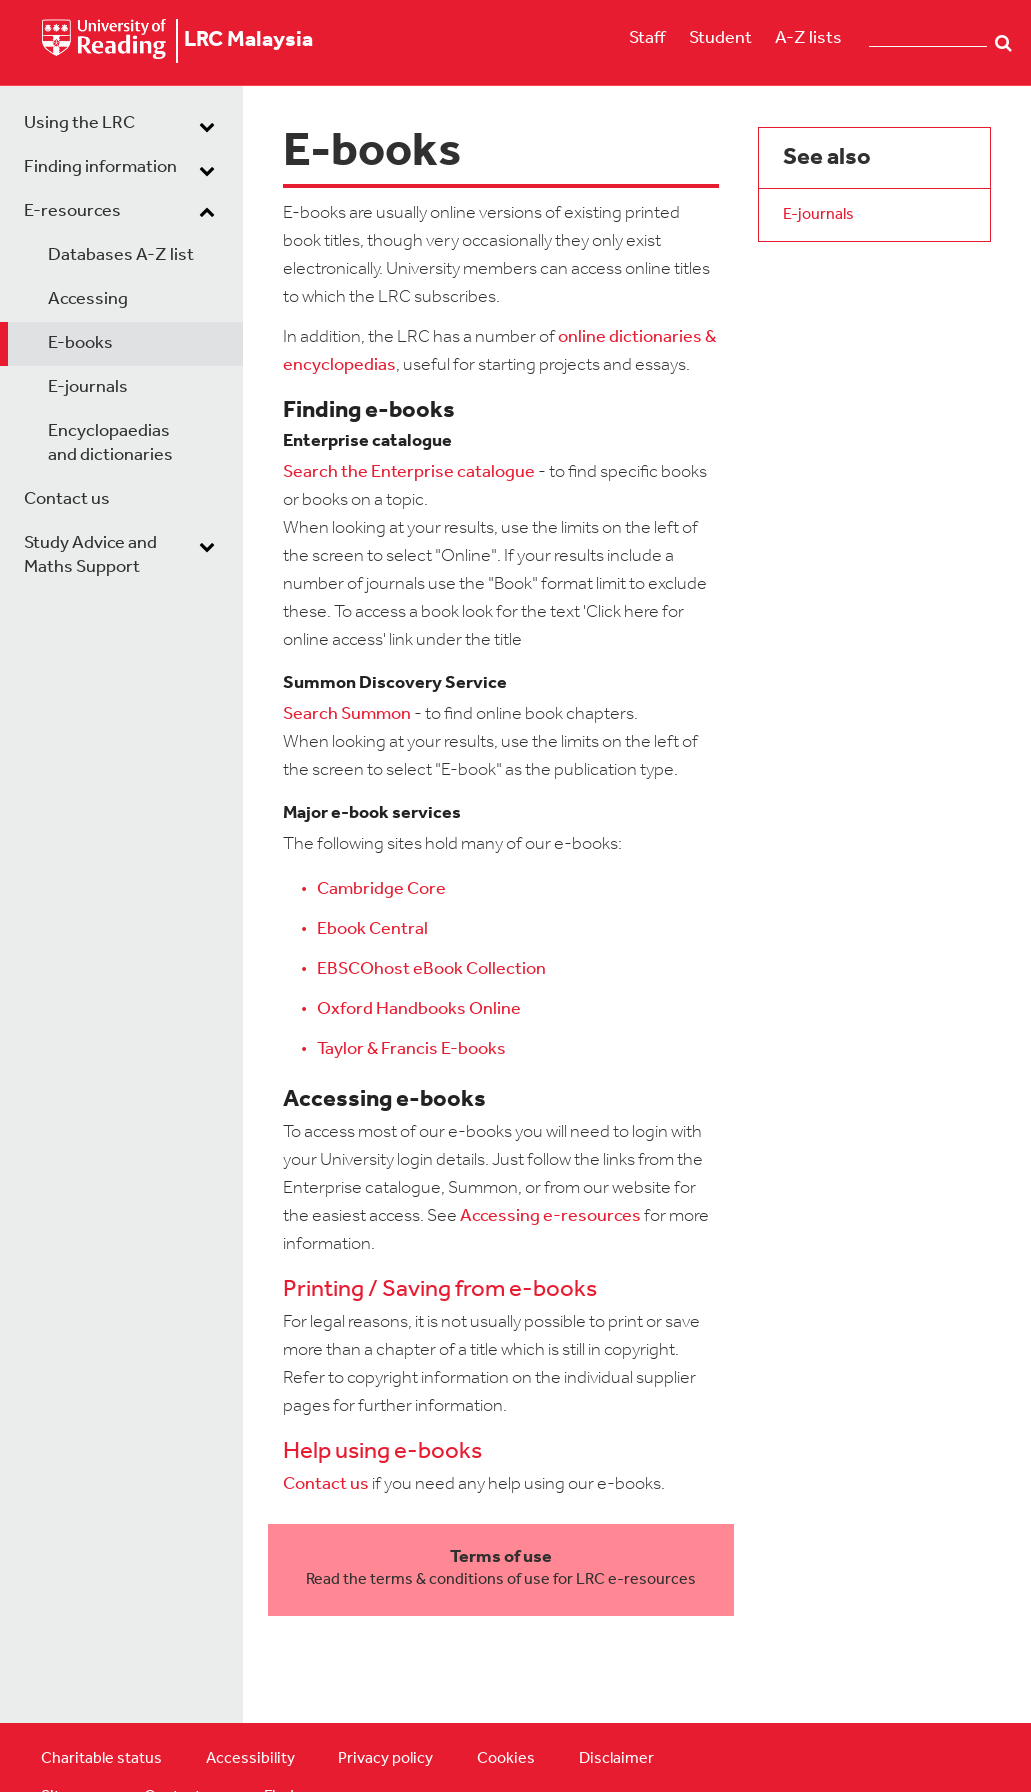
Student (720, 38)
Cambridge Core (381, 889)
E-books (80, 343)
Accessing (88, 299)
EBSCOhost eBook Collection (431, 969)
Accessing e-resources (550, 1216)
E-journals (88, 387)
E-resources (72, 211)
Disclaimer (616, 1759)
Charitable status (101, 1759)
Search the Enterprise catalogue (409, 472)
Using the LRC (79, 123)
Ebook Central (372, 929)
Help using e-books (382, 1452)
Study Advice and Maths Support (90, 555)
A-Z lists (808, 38)
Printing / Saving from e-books (440, 1290)
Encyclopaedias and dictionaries (110, 443)
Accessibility (250, 1759)
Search (1004, 43)
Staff (647, 38)
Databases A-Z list (121, 255)
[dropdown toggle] (207, 126)
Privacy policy (385, 1759)
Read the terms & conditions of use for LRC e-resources (501, 1580)
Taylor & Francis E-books (411, 1049)
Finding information (100, 167)
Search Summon (347, 714)
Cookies (506, 1759)
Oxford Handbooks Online (419, 1009)
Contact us (67, 499)
